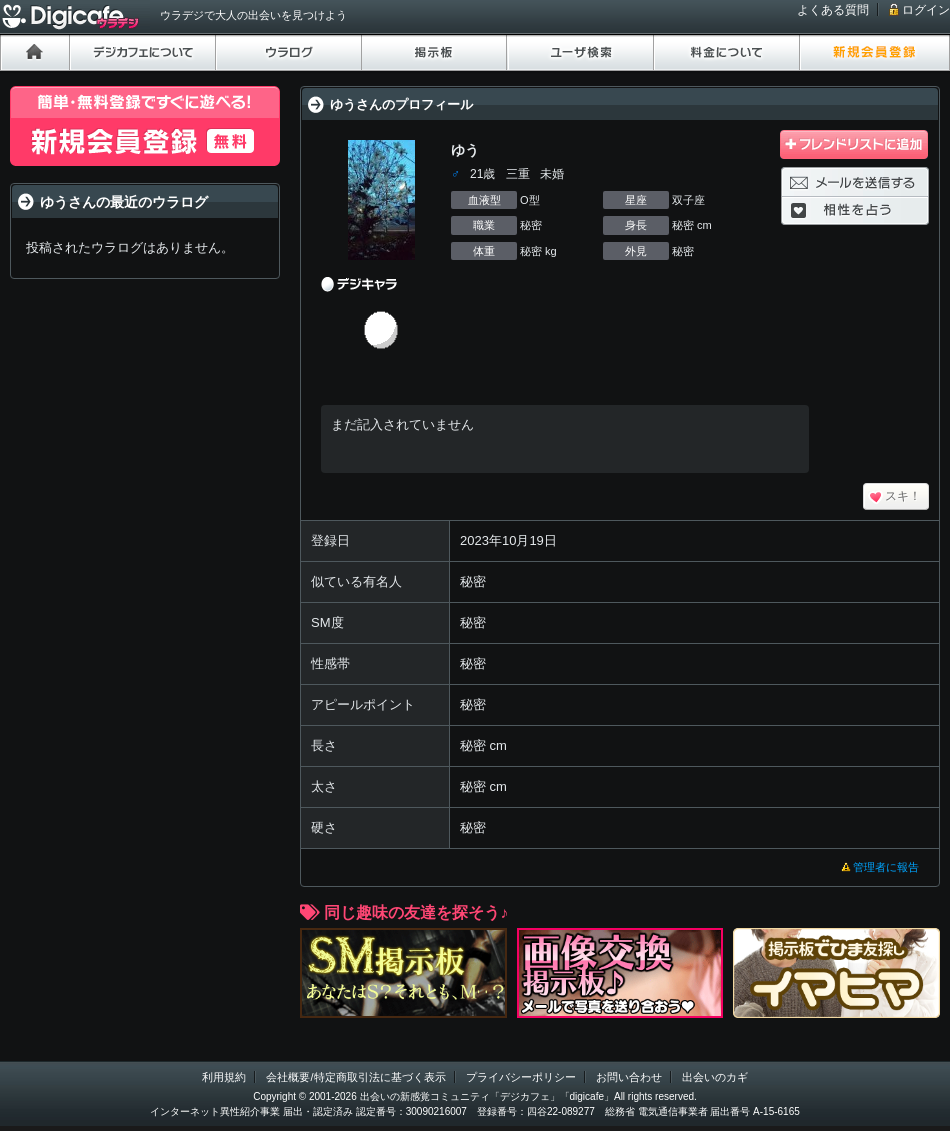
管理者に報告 (886, 867)
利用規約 (224, 1077)
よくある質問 (833, 10)
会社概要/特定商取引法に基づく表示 (355, 1077)
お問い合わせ (629, 1077)
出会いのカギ (715, 1077)
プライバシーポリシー (521, 1077)
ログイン (926, 10)
